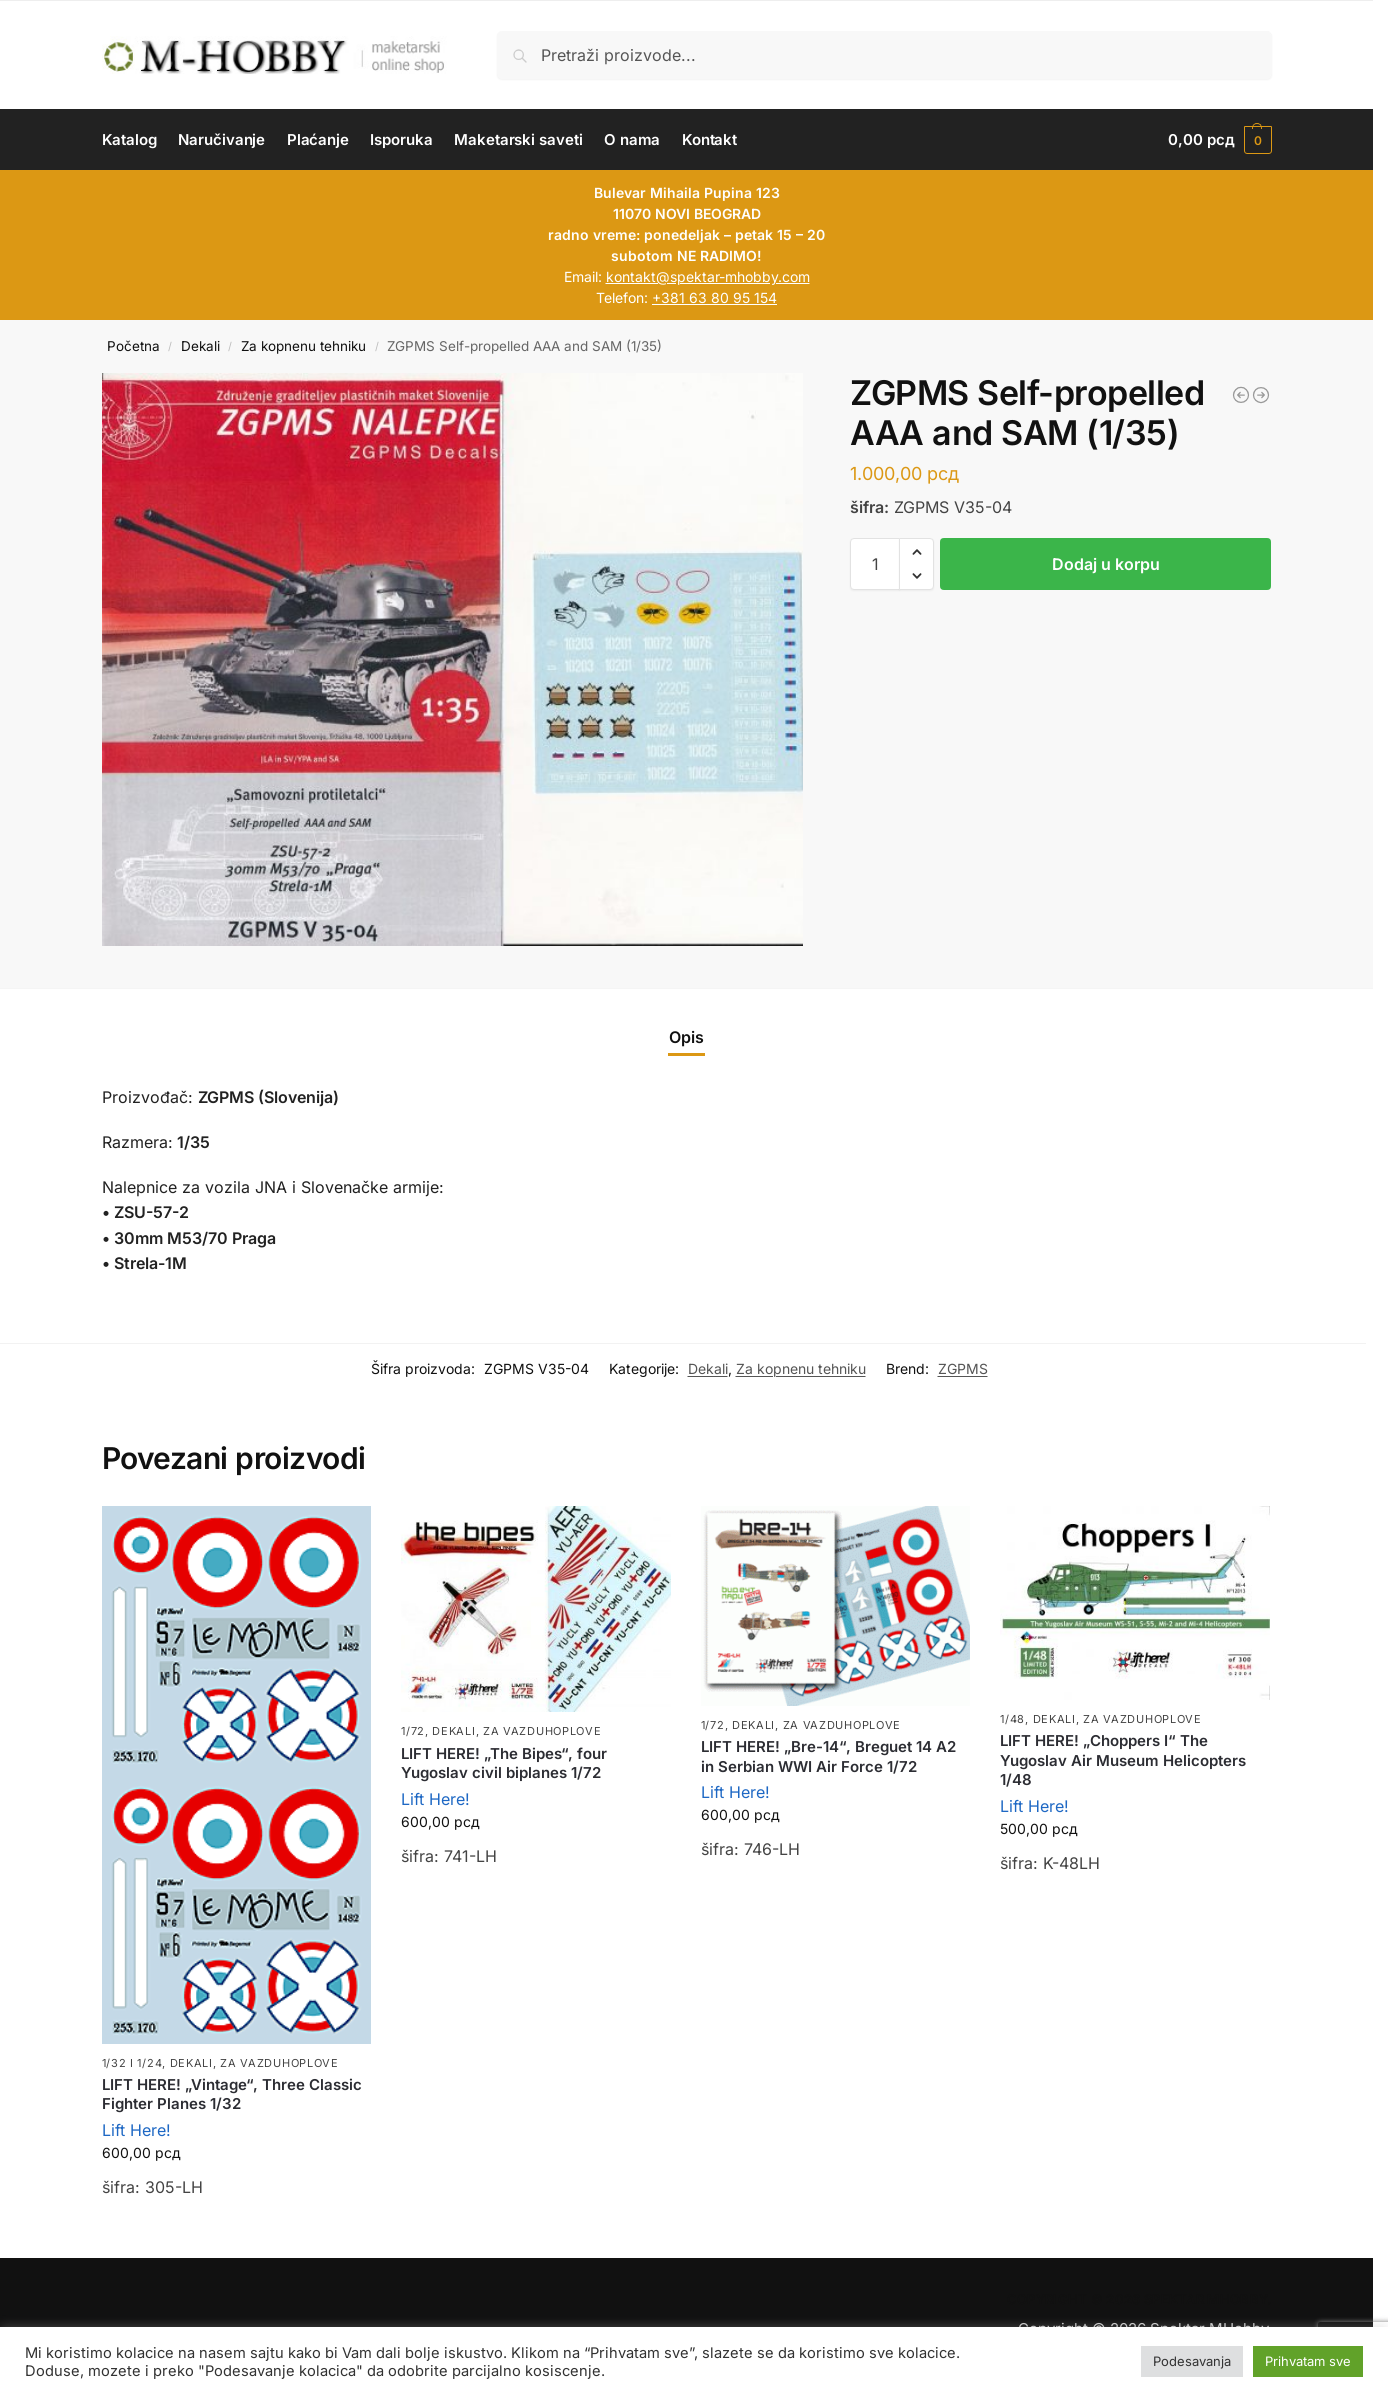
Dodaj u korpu (1106, 564)
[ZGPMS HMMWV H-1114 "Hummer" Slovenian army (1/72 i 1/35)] (1241, 395)
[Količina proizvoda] (875, 564)
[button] (1219, 140)
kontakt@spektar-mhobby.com (708, 276)
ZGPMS (963, 1368)
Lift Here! (136, 2130)
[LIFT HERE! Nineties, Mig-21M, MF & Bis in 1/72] (1261, 395)
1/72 (413, 1731)
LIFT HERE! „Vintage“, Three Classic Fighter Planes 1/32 (232, 2094)
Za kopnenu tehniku (303, 346)
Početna (133, 346)
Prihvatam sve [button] (1308, 2361)
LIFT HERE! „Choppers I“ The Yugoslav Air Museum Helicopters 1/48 (1123, 1760)
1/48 (1012, 1719)
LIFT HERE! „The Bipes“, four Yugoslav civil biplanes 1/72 (504, 1763)
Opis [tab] (686, 1037)
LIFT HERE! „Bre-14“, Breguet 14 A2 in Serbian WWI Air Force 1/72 (828, 1756)
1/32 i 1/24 (132, 2063)
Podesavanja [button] (1192, 2361)
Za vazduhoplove (279, 2063)
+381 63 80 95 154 (714, 297)
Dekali (200, 346)
